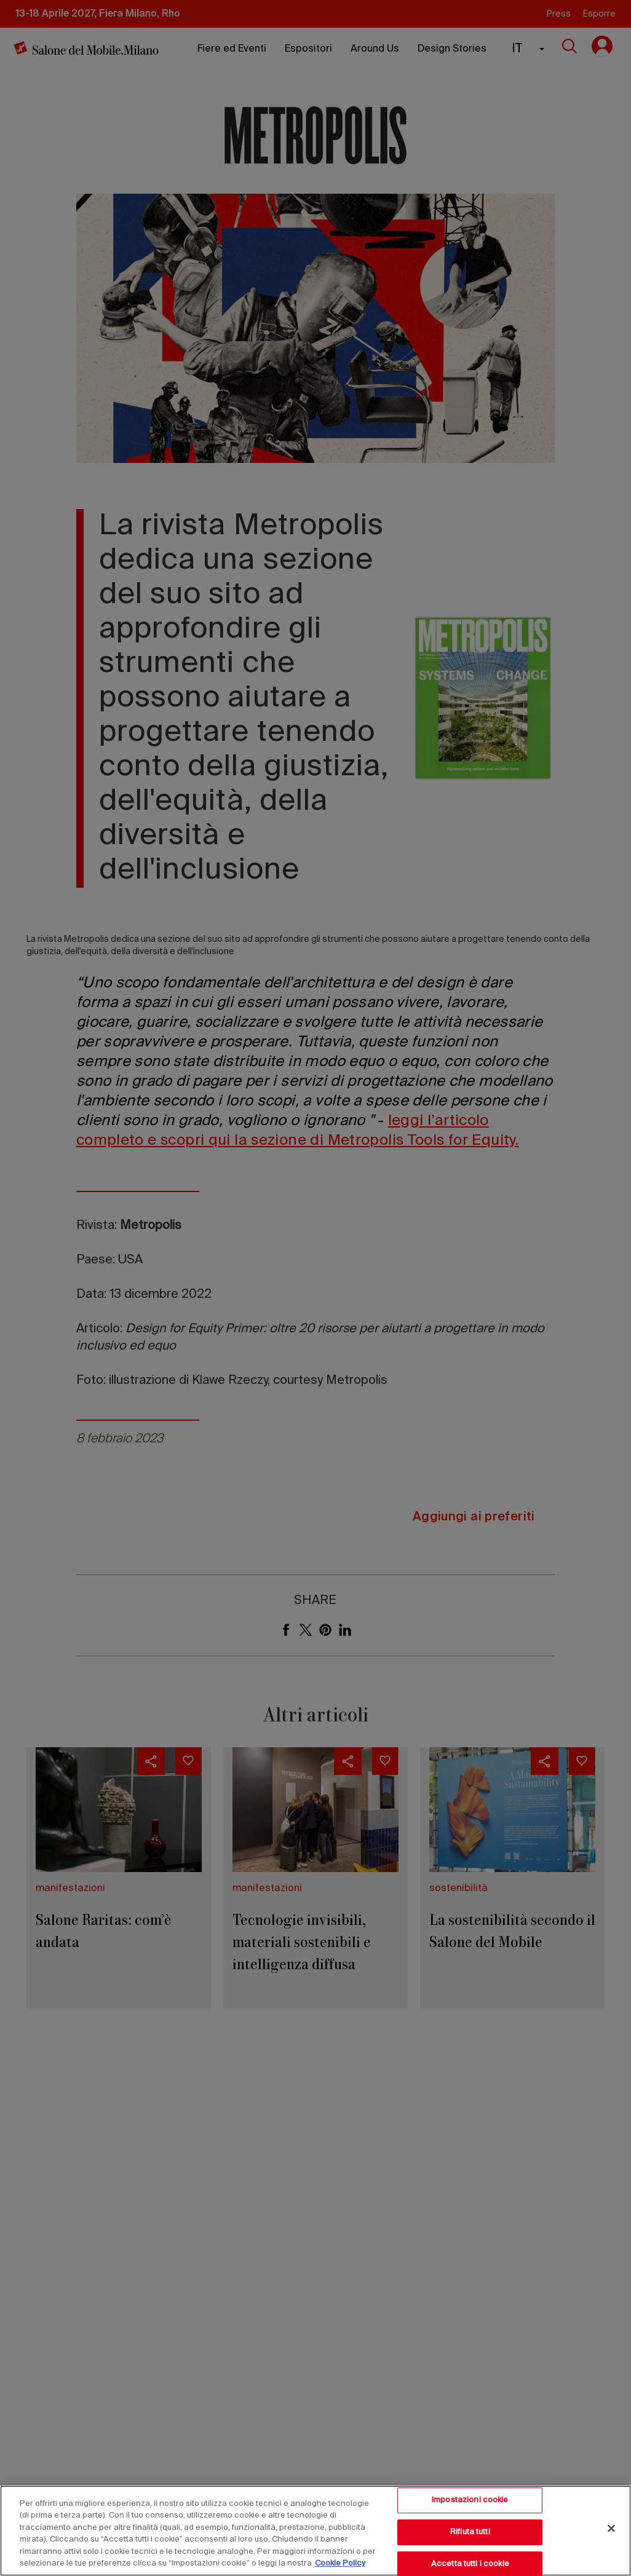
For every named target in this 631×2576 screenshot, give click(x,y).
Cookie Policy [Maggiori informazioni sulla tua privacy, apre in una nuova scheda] (340, 2563)
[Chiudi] (611, 2528)
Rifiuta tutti (470, 2532)
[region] (315, 2531)
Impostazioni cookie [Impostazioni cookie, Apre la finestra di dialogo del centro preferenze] (470, 2501)
